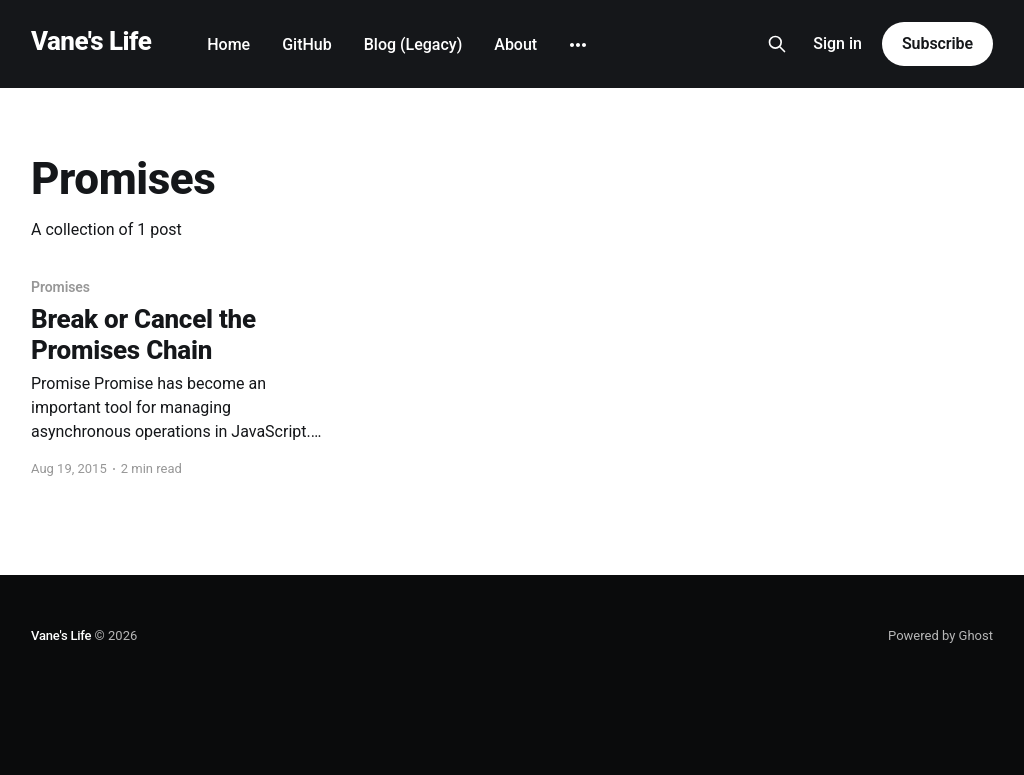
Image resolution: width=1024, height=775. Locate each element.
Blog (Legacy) (413, 44)
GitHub (307, 44)
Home (228, 44)
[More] (578, 45)
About (515, 44)
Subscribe (937, 43)
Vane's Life (91, 41)
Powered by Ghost (940, 635)
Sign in (837, 43)
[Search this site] (777, 44)
